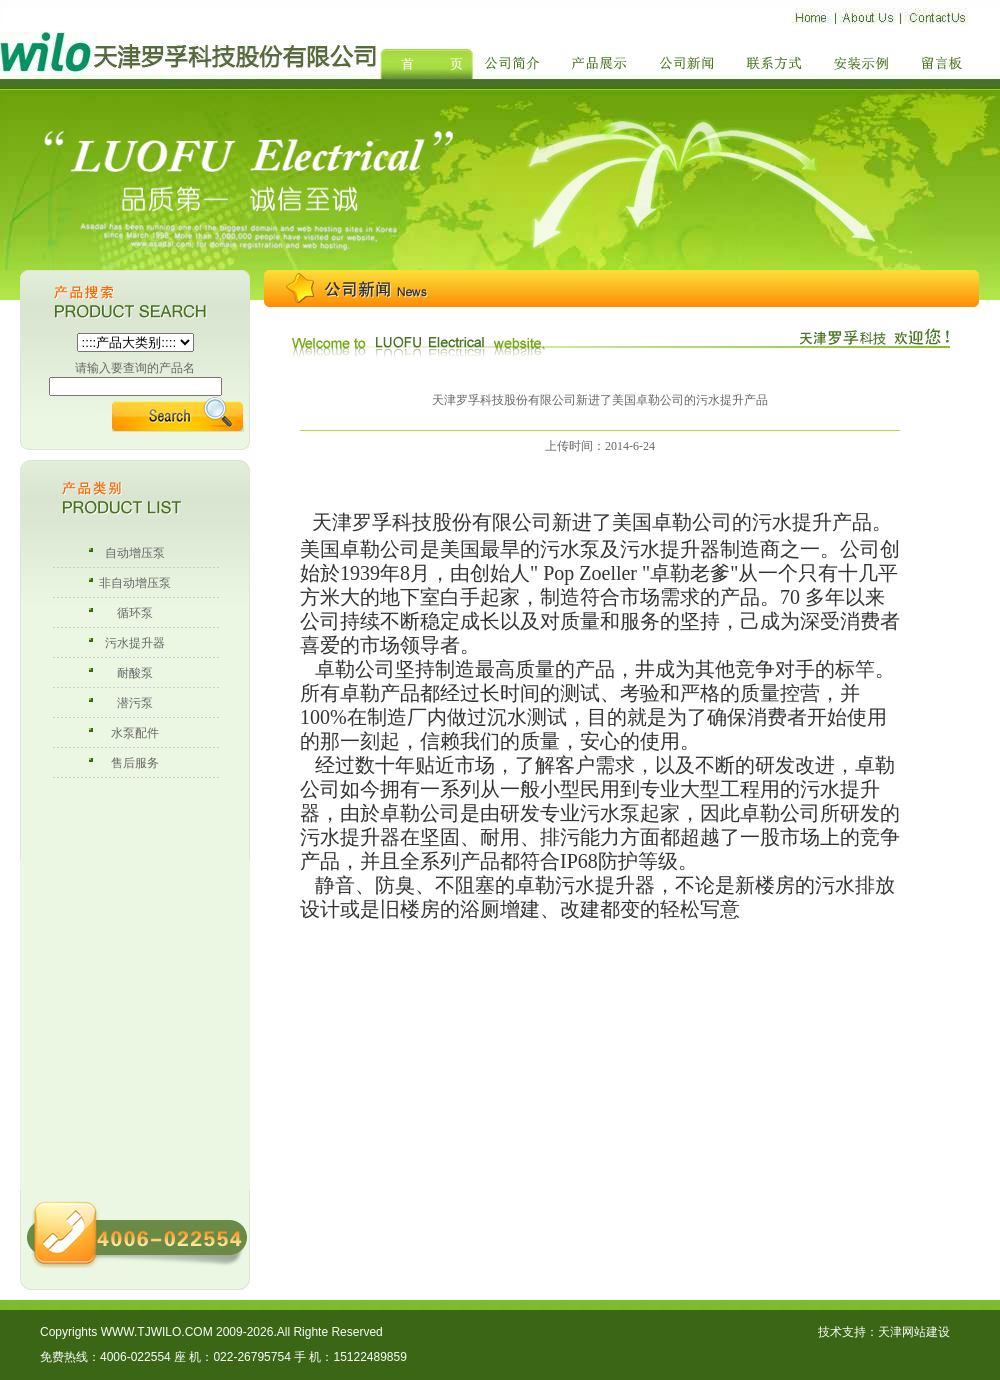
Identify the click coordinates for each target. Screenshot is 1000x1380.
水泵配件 (135, 733)
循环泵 (135, 613)
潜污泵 (135, 703)
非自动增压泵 (135, 583)
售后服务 (135, 763)
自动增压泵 (135, 553)
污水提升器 (135, 643)
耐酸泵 (135, 673)
